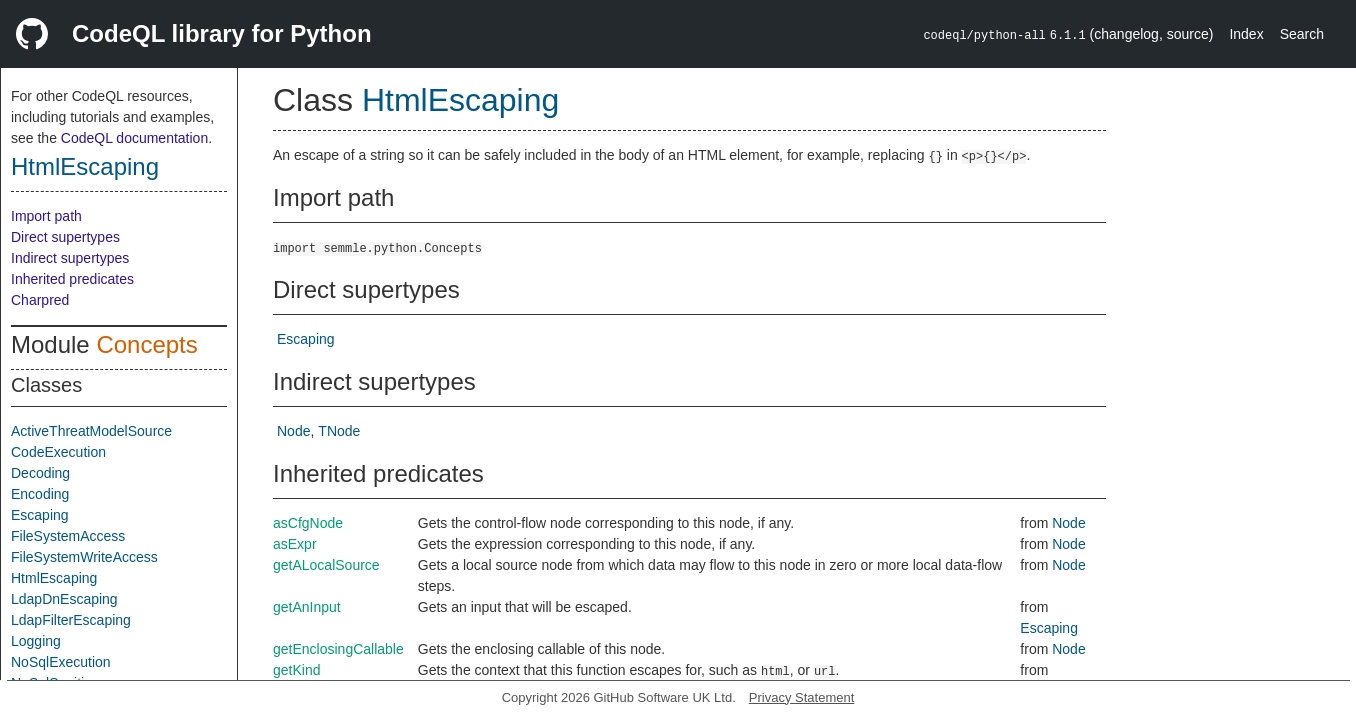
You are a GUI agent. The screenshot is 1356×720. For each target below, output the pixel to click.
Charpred (40, 300)
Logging (36, 641)
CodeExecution (58, 452)
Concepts (146, 344)
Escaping (40, 515)
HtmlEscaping (85, 166)
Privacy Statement (802, 697)
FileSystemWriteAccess (84, 557)
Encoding (40, 494)
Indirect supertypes (70, 258)
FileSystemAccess (68, 536)
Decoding (40, 473)
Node (293, 431)
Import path (46, 216)
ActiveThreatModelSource (91, 431)
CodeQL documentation (134, 138)
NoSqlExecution (61, 662)
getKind (296, 670)
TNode (339, 431)
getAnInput (307, 607)
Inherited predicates (72, 279)
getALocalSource (326, 565)
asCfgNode (308, 523)
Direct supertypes (65, 237)
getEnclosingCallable (338, 649)
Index (1246, 34)
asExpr (295, 544)
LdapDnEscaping (64, 599)
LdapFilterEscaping (71, 620)
